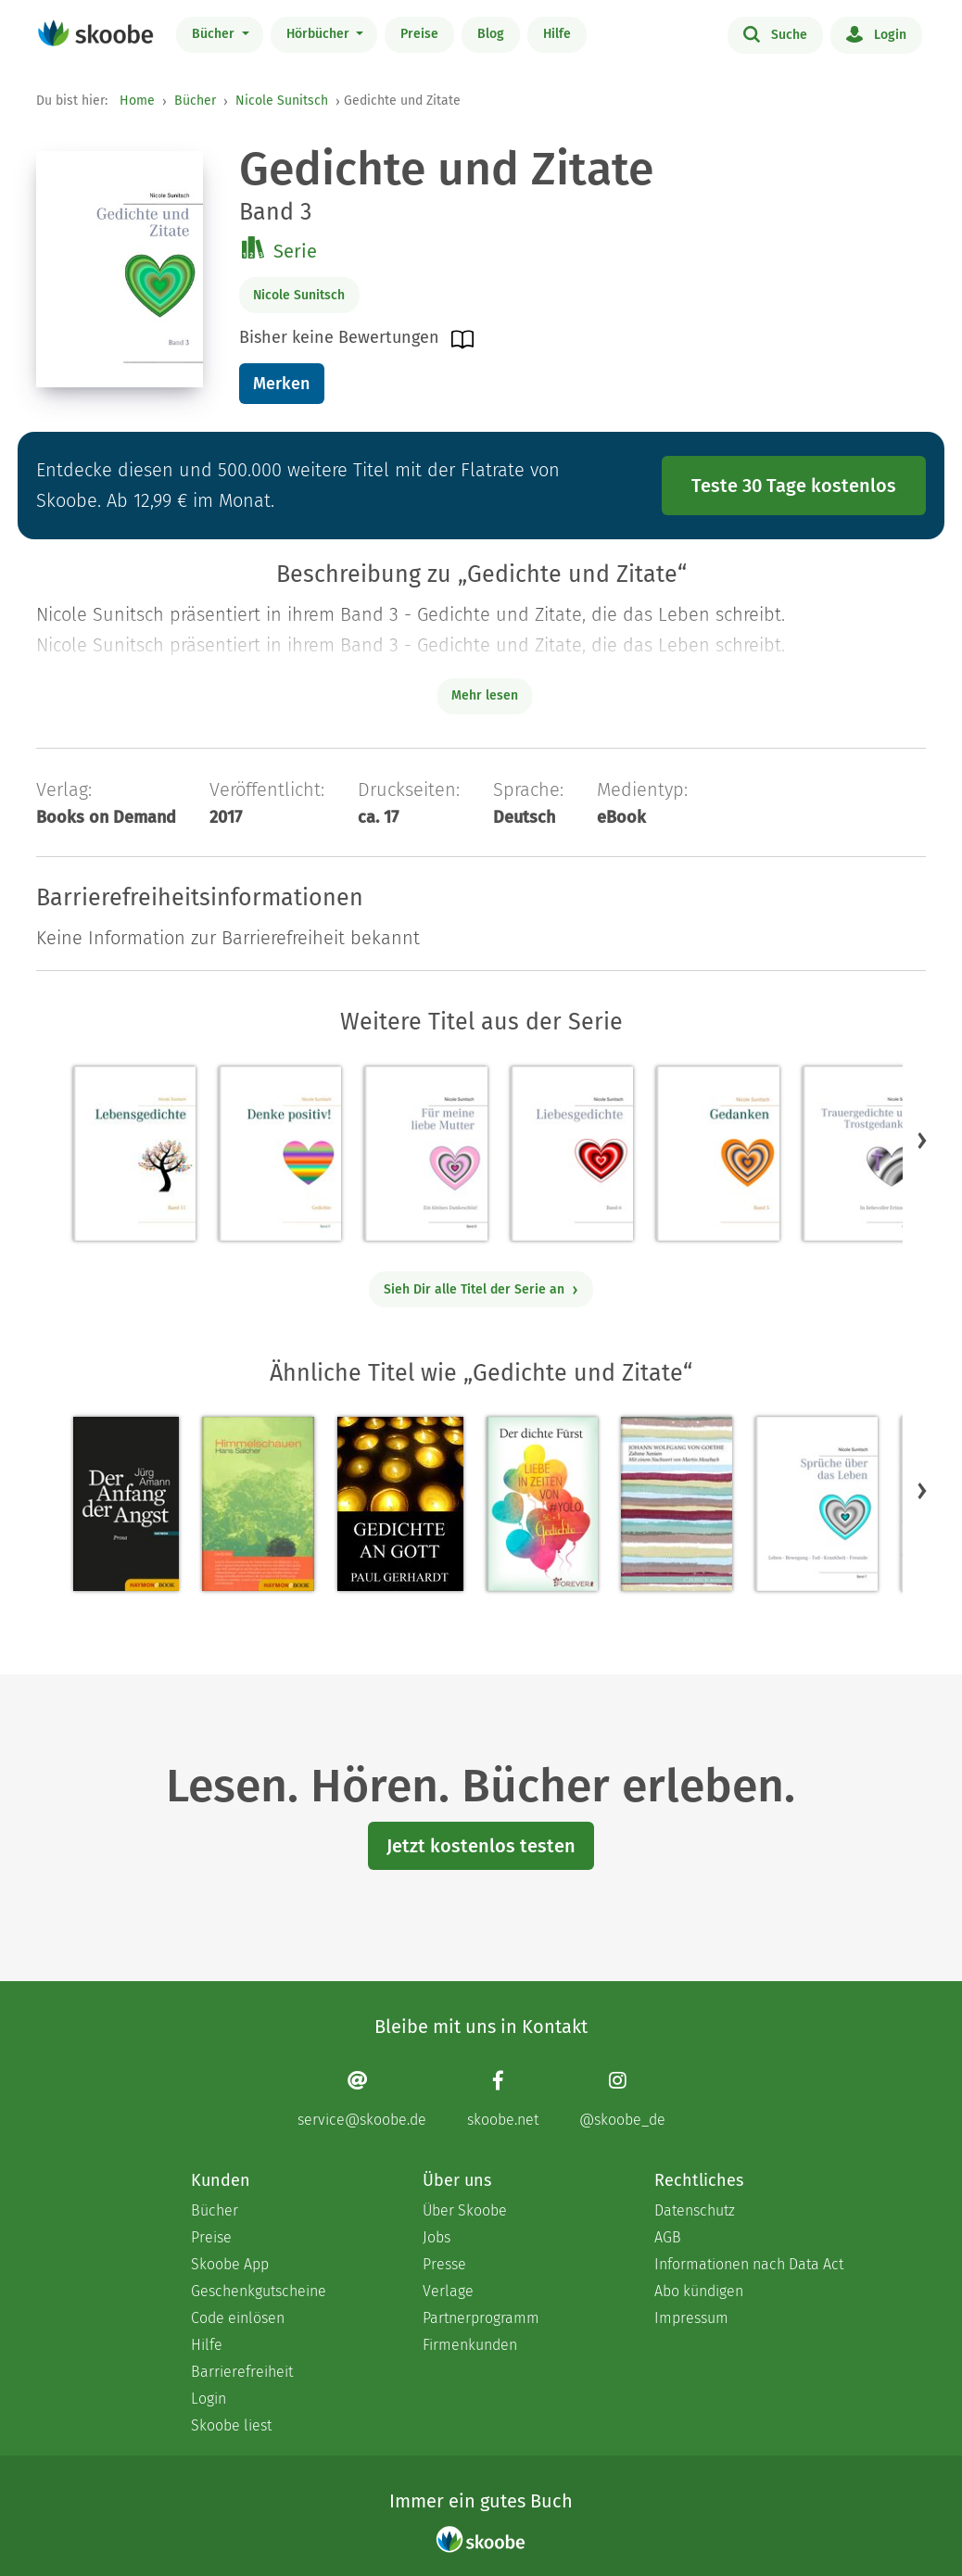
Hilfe (557, 34)
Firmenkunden (470, 2345)
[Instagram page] (622, 2098)
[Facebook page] (503, 2098)
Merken (281, 383)
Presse (444, 2264)
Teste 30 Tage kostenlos (793, 485)
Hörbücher (319, 34)
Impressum (691, 2318)
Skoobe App (230, 2264)
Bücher (215, 34)
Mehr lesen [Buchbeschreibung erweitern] (484, 695)
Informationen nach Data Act (748, 2264)
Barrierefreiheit (242, 2371)
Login (876, 33)
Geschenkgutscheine (258, 2291)
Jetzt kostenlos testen (481, 1846)
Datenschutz (694, 2210)
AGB (667, 2237)
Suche (775, 33)
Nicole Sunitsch (281, 100)
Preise (419, 34)
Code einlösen (238, 2318)
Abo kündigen (698, 2291)
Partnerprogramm (481, 2318)
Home (137, 100)
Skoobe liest (231, 2425)
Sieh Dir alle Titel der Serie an (481, 1289)
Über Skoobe (465, 2210)
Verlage (448, 2291)
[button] (922, 1139)
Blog (490, 34)
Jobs (436, 2237)
